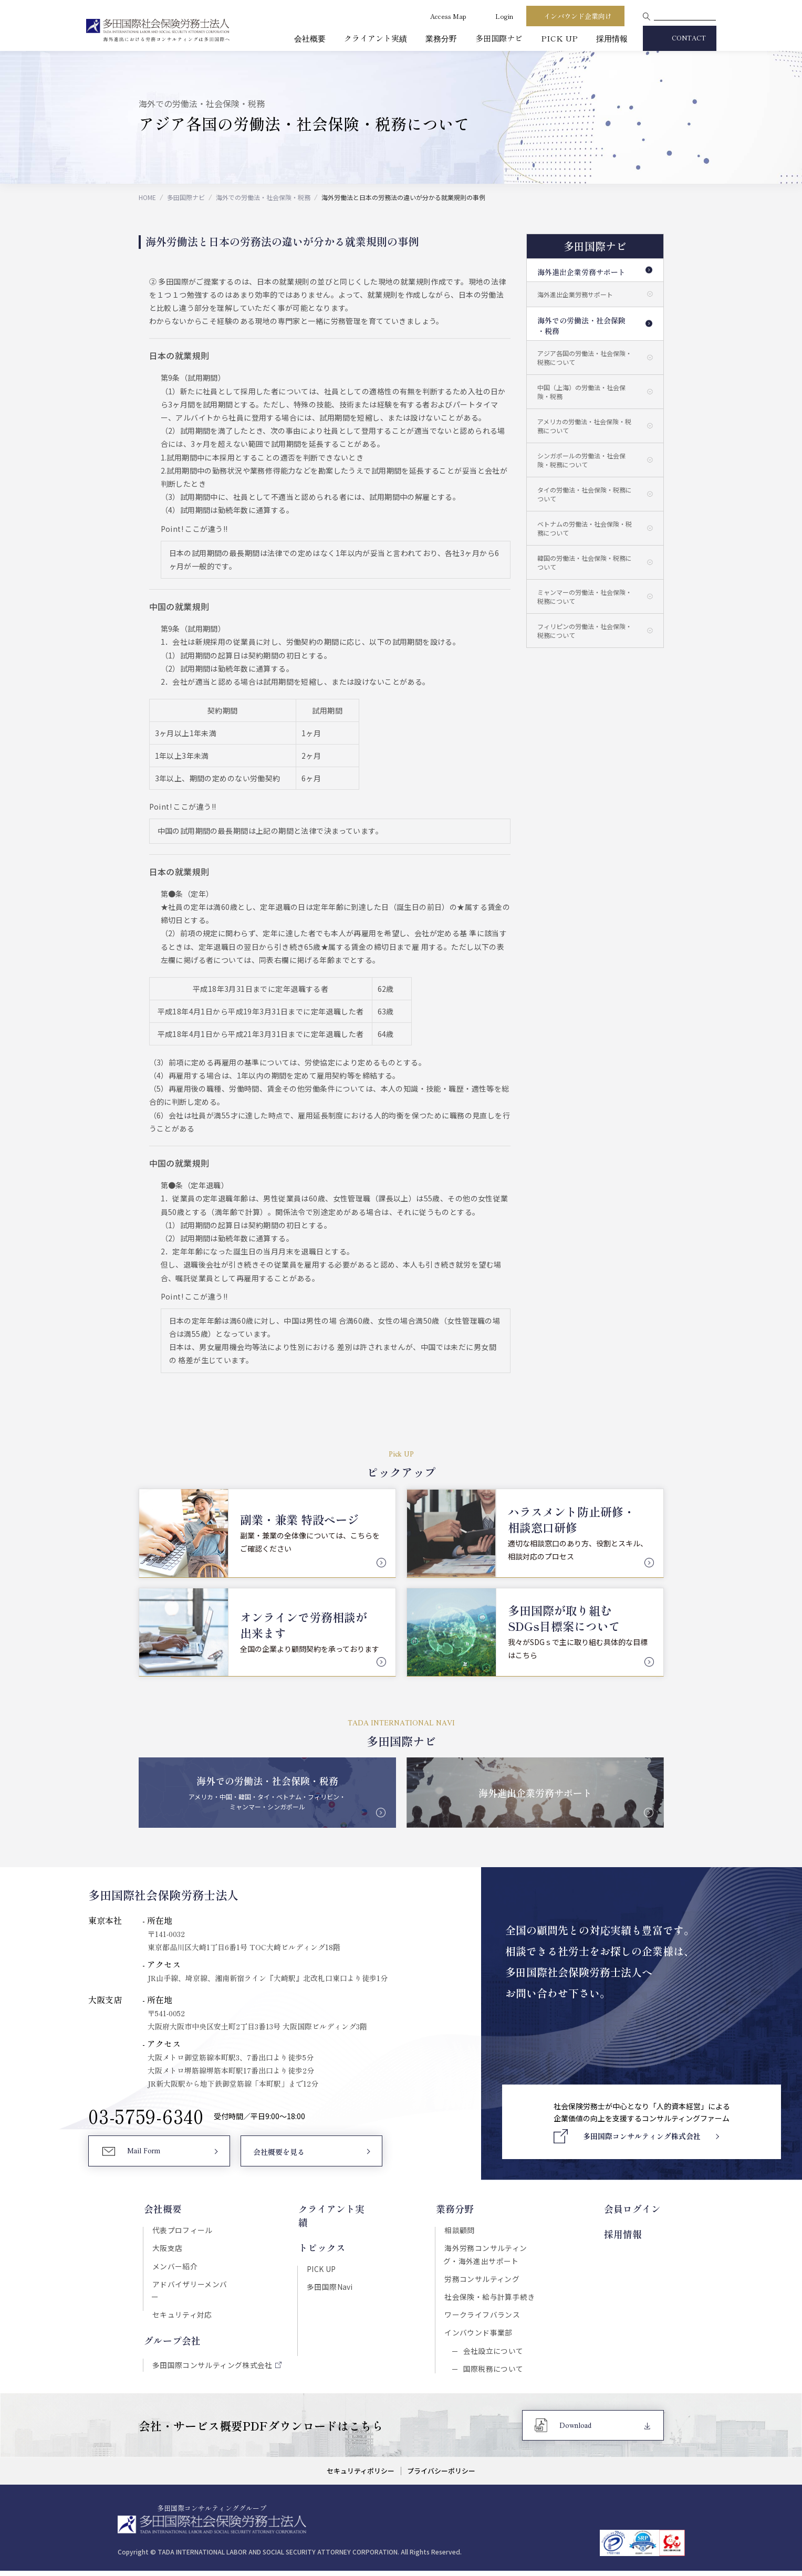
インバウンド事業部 (479, 2336)
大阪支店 (166, 2249)
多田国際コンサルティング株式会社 (211, 2354)
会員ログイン (635, 2209)
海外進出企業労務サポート (581, 272)
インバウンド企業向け (578, 16)
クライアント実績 (375, 38)
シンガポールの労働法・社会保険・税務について (581, 460)
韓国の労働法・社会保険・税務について (584, 562)
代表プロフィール (181, 2230)
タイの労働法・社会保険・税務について (584, 494)
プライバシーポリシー (442, 2476)
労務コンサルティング (482, 2280)
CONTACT (689, 39)
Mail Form (144, 2153)
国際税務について (492, 2373)
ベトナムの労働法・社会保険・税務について (584, 528)
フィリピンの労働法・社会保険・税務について (584, 631)
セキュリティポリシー (360, 2476)
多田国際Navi (329, 2273)
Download (576, 2430)
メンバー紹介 (174, 2267)
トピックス (321, 2233)
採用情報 (612, 38)
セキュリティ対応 (181, 2304)
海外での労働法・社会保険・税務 (263, 197)
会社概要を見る (278, 2153)
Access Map (448, 16)
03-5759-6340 (146, 2116)
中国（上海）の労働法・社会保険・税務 (581, 392)
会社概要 (310, 38)
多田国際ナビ (499, 38)
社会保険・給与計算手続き (490, 2299)
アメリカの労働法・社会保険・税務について (584, 426)
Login (504, 16)
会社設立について (492, 2354)
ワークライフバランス (483, 2317)
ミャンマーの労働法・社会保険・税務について (584, 596)
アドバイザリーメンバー (192, 2285)
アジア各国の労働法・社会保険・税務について (584, 357)
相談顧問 (460, 2230)
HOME (147, 197)
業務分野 (441, 38)
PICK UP (559, 38)
